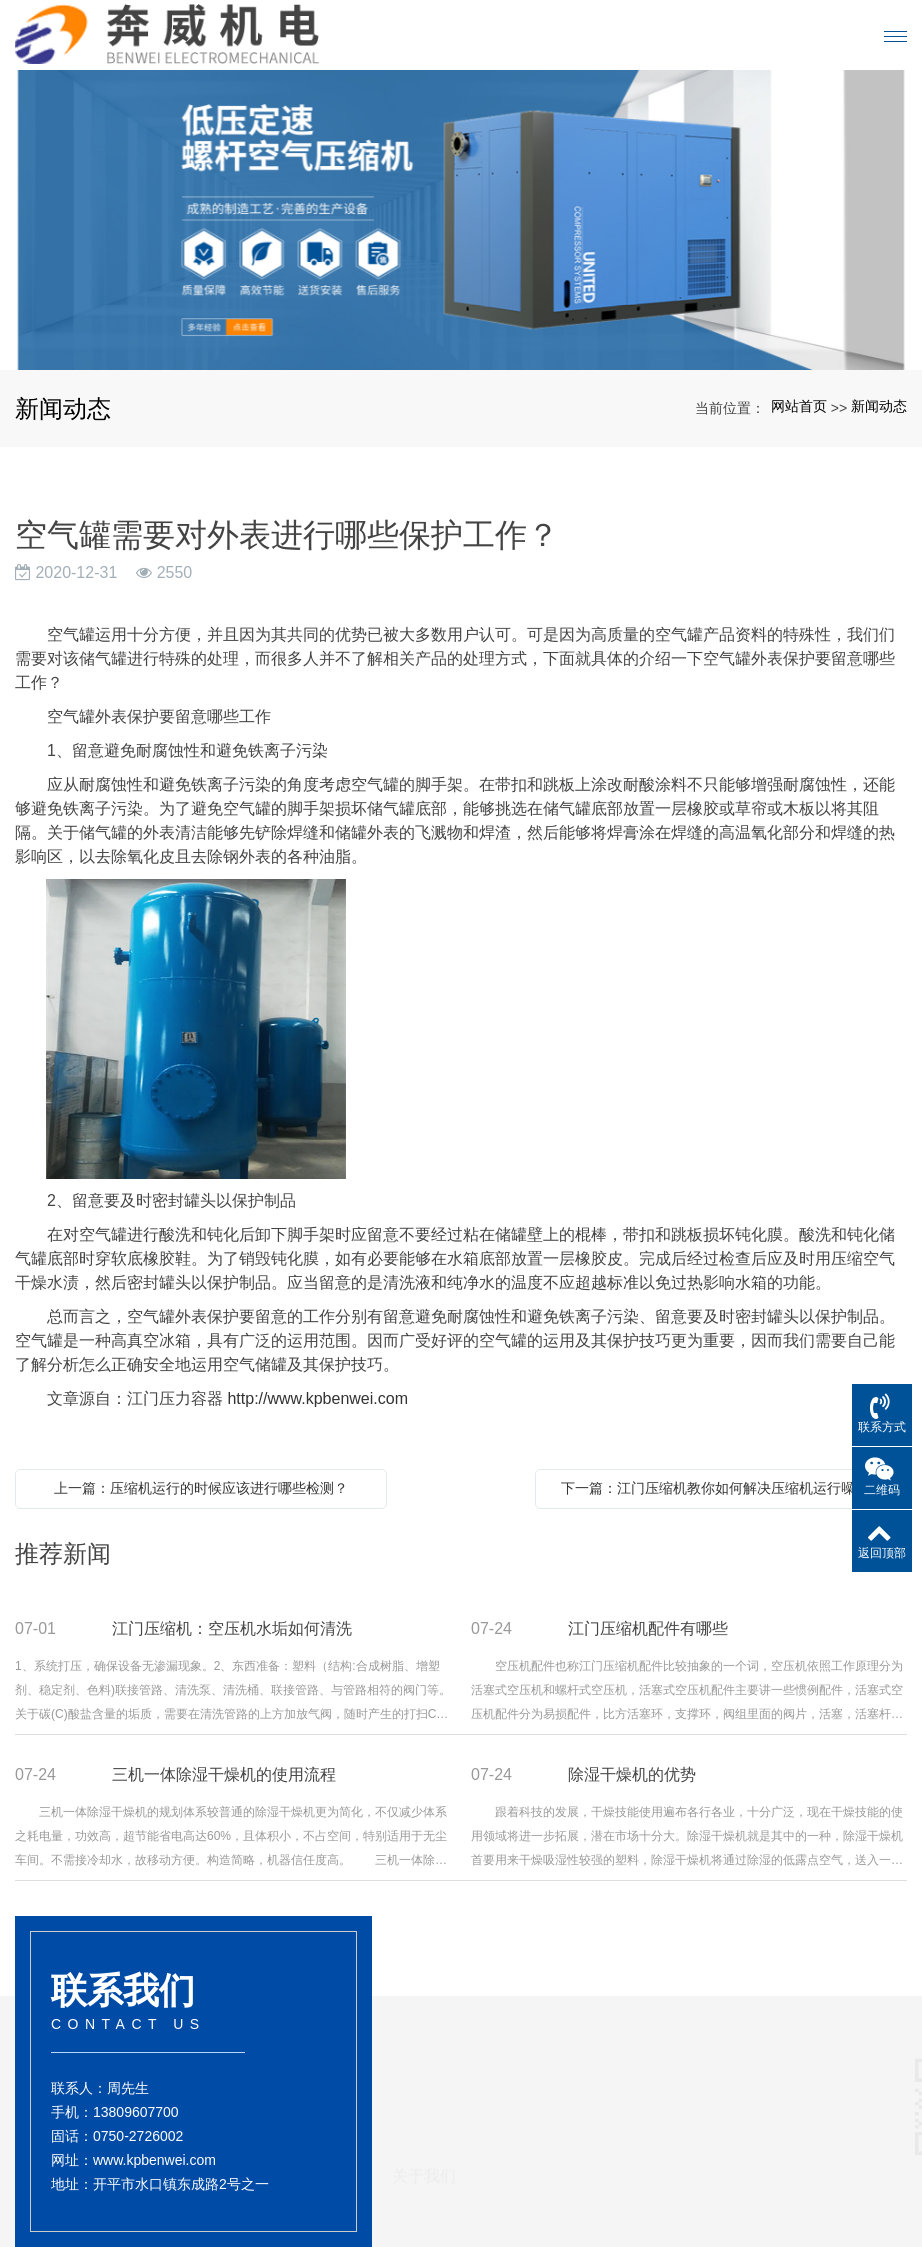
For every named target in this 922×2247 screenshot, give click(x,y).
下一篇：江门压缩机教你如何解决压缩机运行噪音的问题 (726, 1488)
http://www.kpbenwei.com (317, 1398)
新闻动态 (879, 406)
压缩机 (518, 2168)
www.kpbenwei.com (154, 2177)
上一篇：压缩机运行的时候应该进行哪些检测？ (201, 1488)
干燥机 (518, 2150)
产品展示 (529, 2099)
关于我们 (424, 2069)
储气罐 (518, 2186)
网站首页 (799, 406)
